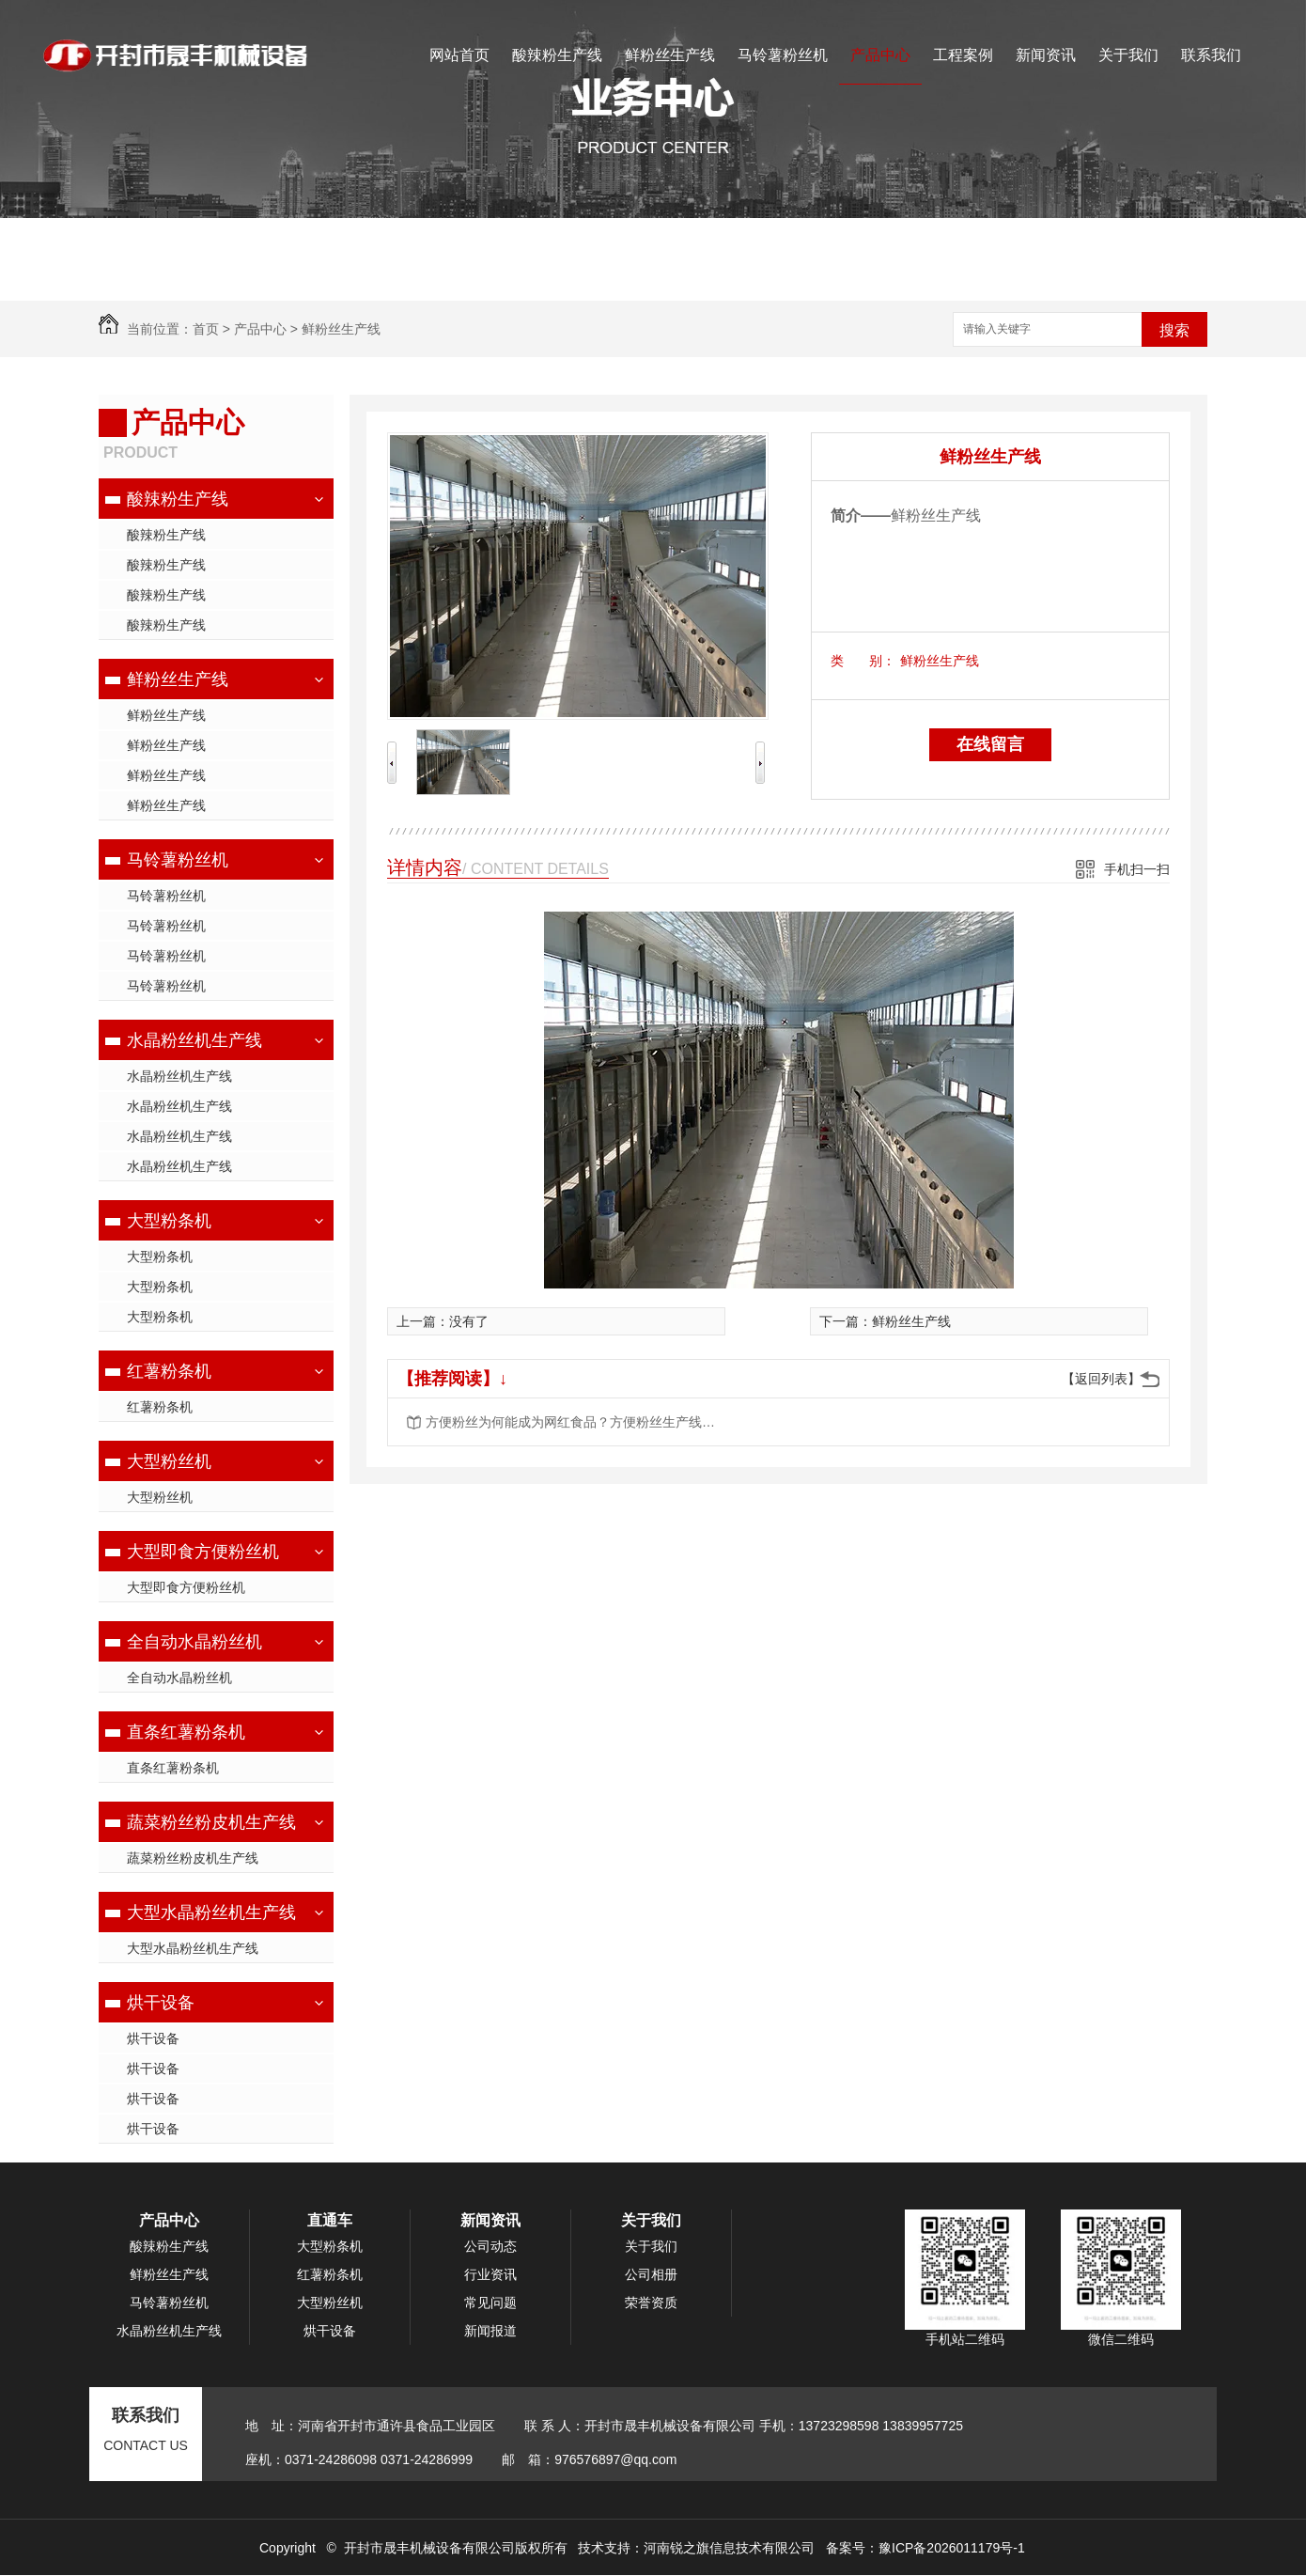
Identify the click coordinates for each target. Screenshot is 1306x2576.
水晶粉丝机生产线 (194, 1040)
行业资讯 (490, 2274)
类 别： (863, 660)
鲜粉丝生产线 (670, 55)
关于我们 (1128, 55)
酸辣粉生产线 (557, 55)
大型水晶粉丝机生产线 (211, 1912)
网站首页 (459, 55)
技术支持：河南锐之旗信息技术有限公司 (696, 2547)
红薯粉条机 (169, 1371)
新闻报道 (490, 2330)
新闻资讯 (1046, 55)
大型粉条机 (169, 1220)
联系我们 (1211, 55)
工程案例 (963, 55)
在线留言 (990, 744)
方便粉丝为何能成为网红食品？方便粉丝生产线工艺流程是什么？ (576, 1421)
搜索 (1174, 330)
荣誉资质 (651, 2302)
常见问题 (490, 2302)
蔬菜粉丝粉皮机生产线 (211, 1822)
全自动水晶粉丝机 (194, 1641)
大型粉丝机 (169, 1461)
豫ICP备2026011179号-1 (951, 2547)
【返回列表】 (1101, 1378)
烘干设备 (160, 2002)
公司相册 (651, 2274)
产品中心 (880, 55)
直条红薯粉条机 (186, 1732)
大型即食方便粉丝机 (203, 1551)
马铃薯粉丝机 (783, 55)
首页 (206, 328)
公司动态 (490, 2246)
